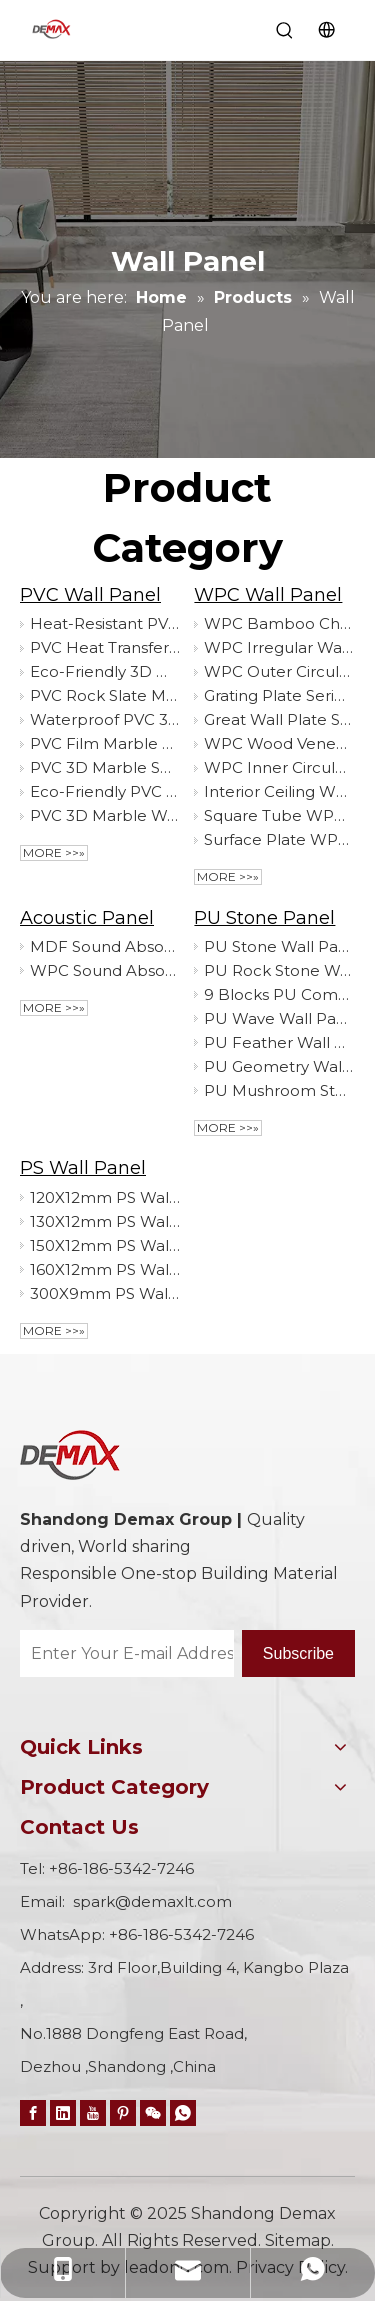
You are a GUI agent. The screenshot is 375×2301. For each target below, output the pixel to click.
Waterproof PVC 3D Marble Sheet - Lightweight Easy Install (105, 719)
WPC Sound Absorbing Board (105, 970)
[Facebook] (33, 2112)
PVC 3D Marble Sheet (105, 767)
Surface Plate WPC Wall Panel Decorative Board (279, 839)
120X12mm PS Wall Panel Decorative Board (105, 1197)
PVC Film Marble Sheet (105, 743)
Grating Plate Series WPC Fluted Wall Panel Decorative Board (279, 695)
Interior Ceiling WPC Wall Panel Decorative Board (279, 791)
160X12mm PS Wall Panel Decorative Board (105, 1269)
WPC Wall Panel (268, 595)
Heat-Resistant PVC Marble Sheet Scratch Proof (105, 623)
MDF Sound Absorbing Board (105, 946)
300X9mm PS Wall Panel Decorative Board (105, 1293)
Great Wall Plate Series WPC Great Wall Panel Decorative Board (279, 719)
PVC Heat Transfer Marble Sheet (105, 647)
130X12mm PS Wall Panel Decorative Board (105, 1221)
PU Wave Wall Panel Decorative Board (279, 1018)
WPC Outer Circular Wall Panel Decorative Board (279, 671)
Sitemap (298, 2240)
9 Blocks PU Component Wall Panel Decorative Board (279, 994)
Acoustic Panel (87, 918)
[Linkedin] (63, 2112)
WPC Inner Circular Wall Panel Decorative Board (279, 767)
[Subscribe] (298, 1653)
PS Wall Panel (83, 1168)
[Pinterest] (123, 2112)
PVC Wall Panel (90, 595)
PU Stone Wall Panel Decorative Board (279, 946)
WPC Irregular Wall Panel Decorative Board (279, 647)
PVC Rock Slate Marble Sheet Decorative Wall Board (105, 695)
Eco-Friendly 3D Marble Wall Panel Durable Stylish (105, 671)
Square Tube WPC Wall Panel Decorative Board (279, 815)
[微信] (153, 2112)
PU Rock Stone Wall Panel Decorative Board (279, 970)
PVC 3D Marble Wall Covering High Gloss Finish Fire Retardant (105, 815)
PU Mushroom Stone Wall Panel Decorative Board (279, 1090)
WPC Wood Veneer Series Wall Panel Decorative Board (279, 743)
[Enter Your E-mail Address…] (127, 1653)
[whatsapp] (183, 2112)
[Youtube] (93, 2112)
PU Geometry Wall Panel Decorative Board (279, 1066)
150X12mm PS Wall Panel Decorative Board (105, 1245)
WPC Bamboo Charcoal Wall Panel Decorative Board (279, 623)
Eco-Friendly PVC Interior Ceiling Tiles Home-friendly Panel (105, 791)
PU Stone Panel (264, 918)
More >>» (54, 852)
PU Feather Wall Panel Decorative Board (279, 1042)
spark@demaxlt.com (152, 1901)
